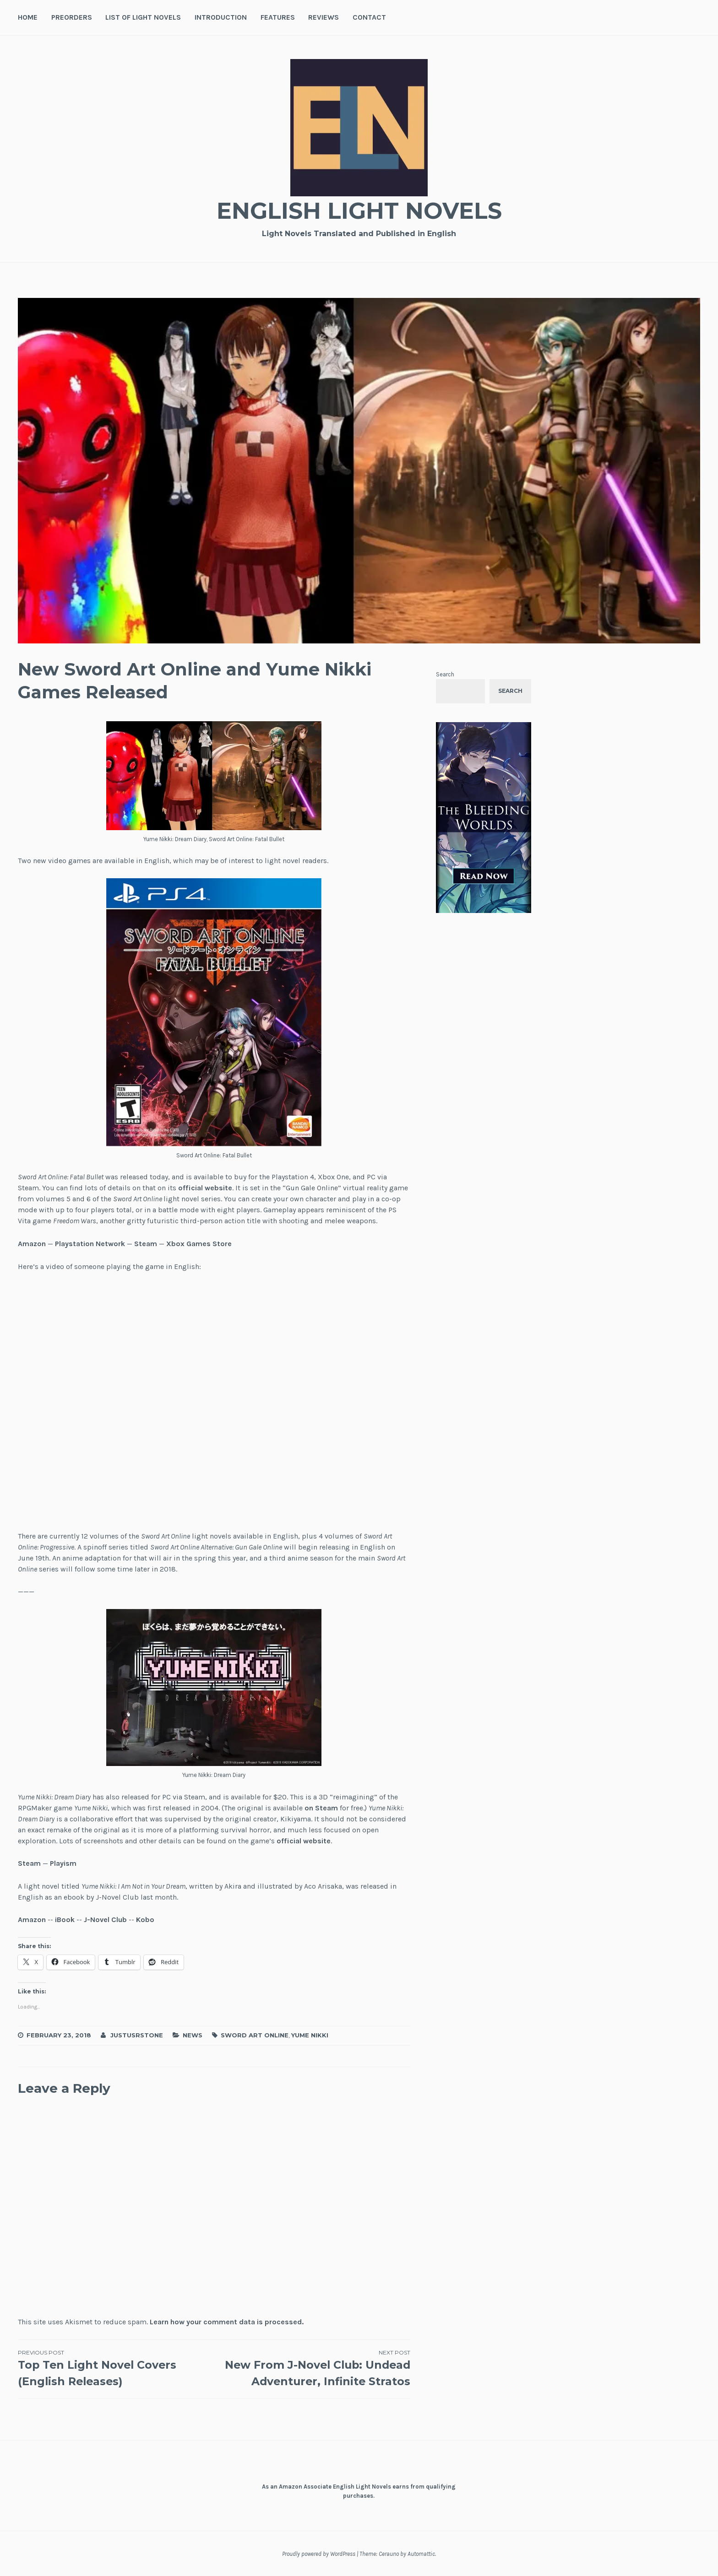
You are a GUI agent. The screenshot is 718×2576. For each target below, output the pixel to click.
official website (205, 1187)
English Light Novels (359, 211)
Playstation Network (90, 1243)
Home (28, 17)
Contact (369, 17)
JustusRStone (136, 2035)
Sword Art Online (254, 2035)
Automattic (421, 2553)
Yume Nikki (309, 2035)
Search (445, 674)
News (192, 2035)
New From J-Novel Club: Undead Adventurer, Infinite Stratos (312, 2368)
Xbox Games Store (199, 1243)
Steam (145, 1243)
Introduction (221, 17)
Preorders (71, 17)
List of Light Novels (143, 17)
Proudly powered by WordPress (318, 2553)
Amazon (32, 1243)
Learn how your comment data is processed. (227, 2321)
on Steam (321, 1808)
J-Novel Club (105, 1919)
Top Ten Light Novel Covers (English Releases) (116, 2368)
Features (278, 17)
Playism (63, 1863)
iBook (65, 1919)
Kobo (145, 1919)
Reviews (323, 17)
